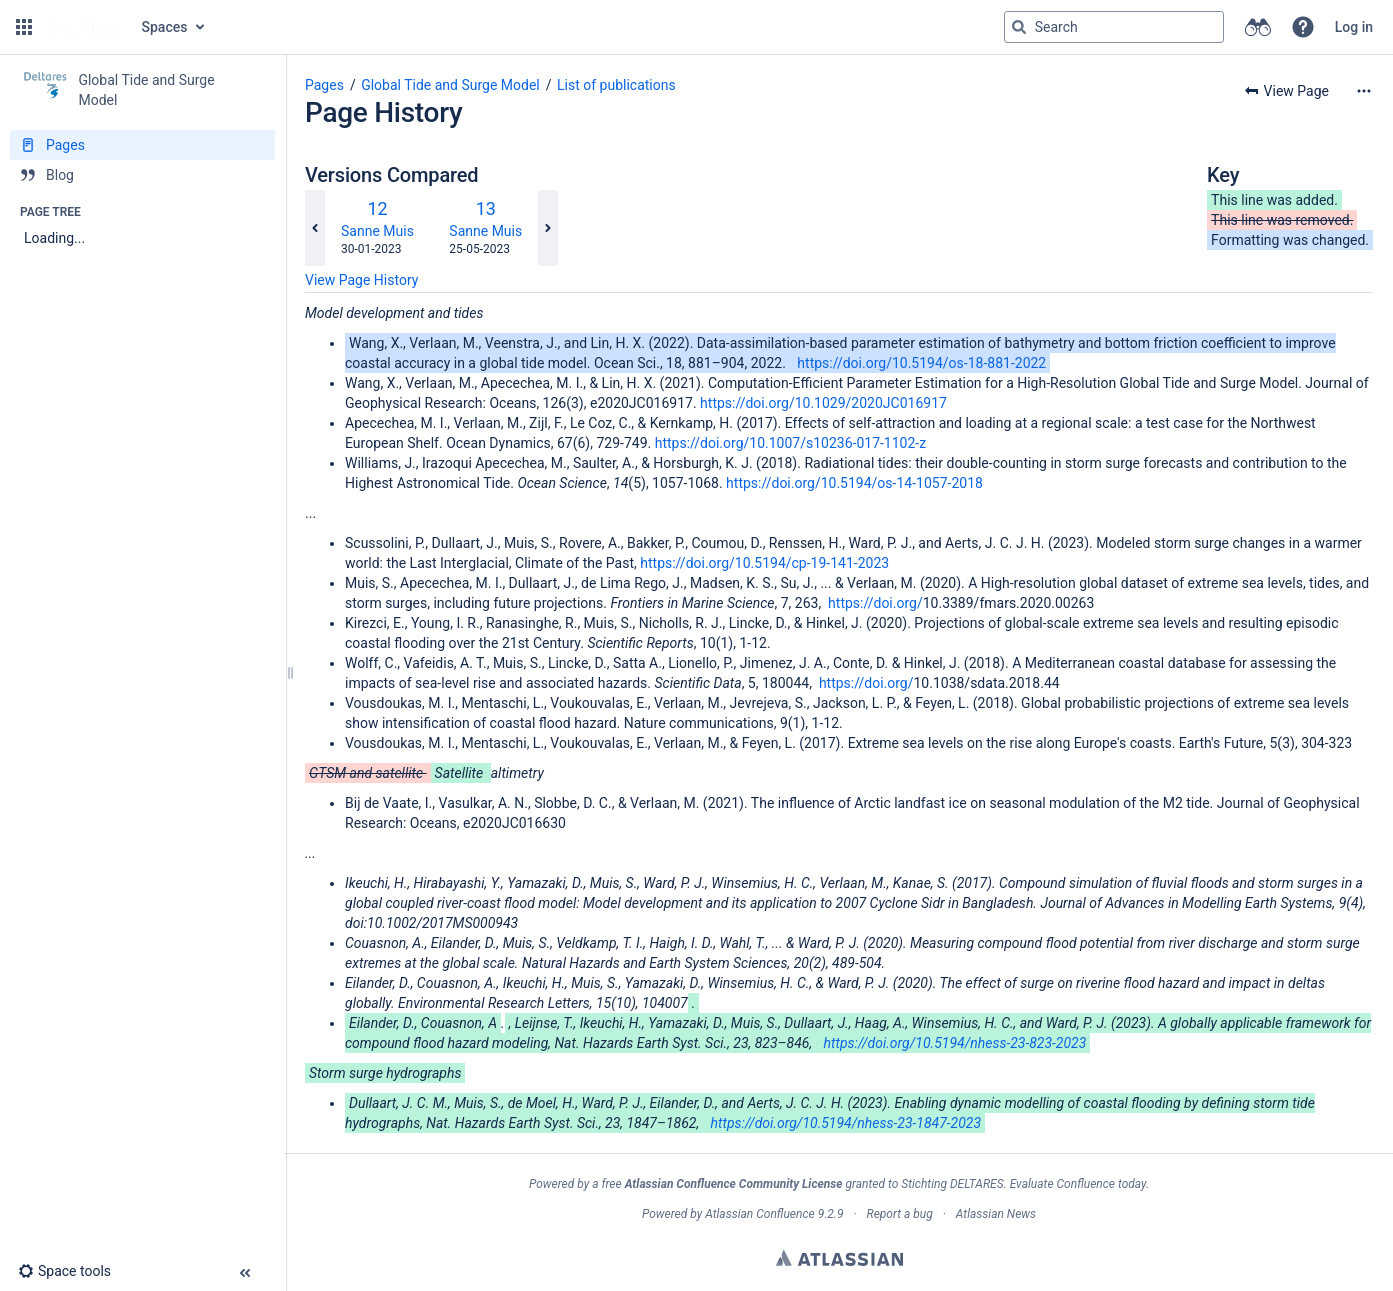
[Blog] (142, 175)
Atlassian (839, 1258)
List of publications (616, 85)
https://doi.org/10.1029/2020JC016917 (823, 403)
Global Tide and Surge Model (450, 85)
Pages (324, 85)
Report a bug (899, 1214)
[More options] (1364, 91)
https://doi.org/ (875, 603)
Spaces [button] (165, 27)
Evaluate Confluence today (1078, 1184)
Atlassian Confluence (760, 1214)
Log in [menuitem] (1354, 27)
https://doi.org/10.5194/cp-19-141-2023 (764, 563)
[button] (24, 27)
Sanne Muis (377, 231)
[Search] (1019, 27)
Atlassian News (996, 1214)
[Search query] (1114, 27)
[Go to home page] (85, 27)
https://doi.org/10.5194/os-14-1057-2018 (854, 483)
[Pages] (142, 145)
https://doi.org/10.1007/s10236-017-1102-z (790, 443)
